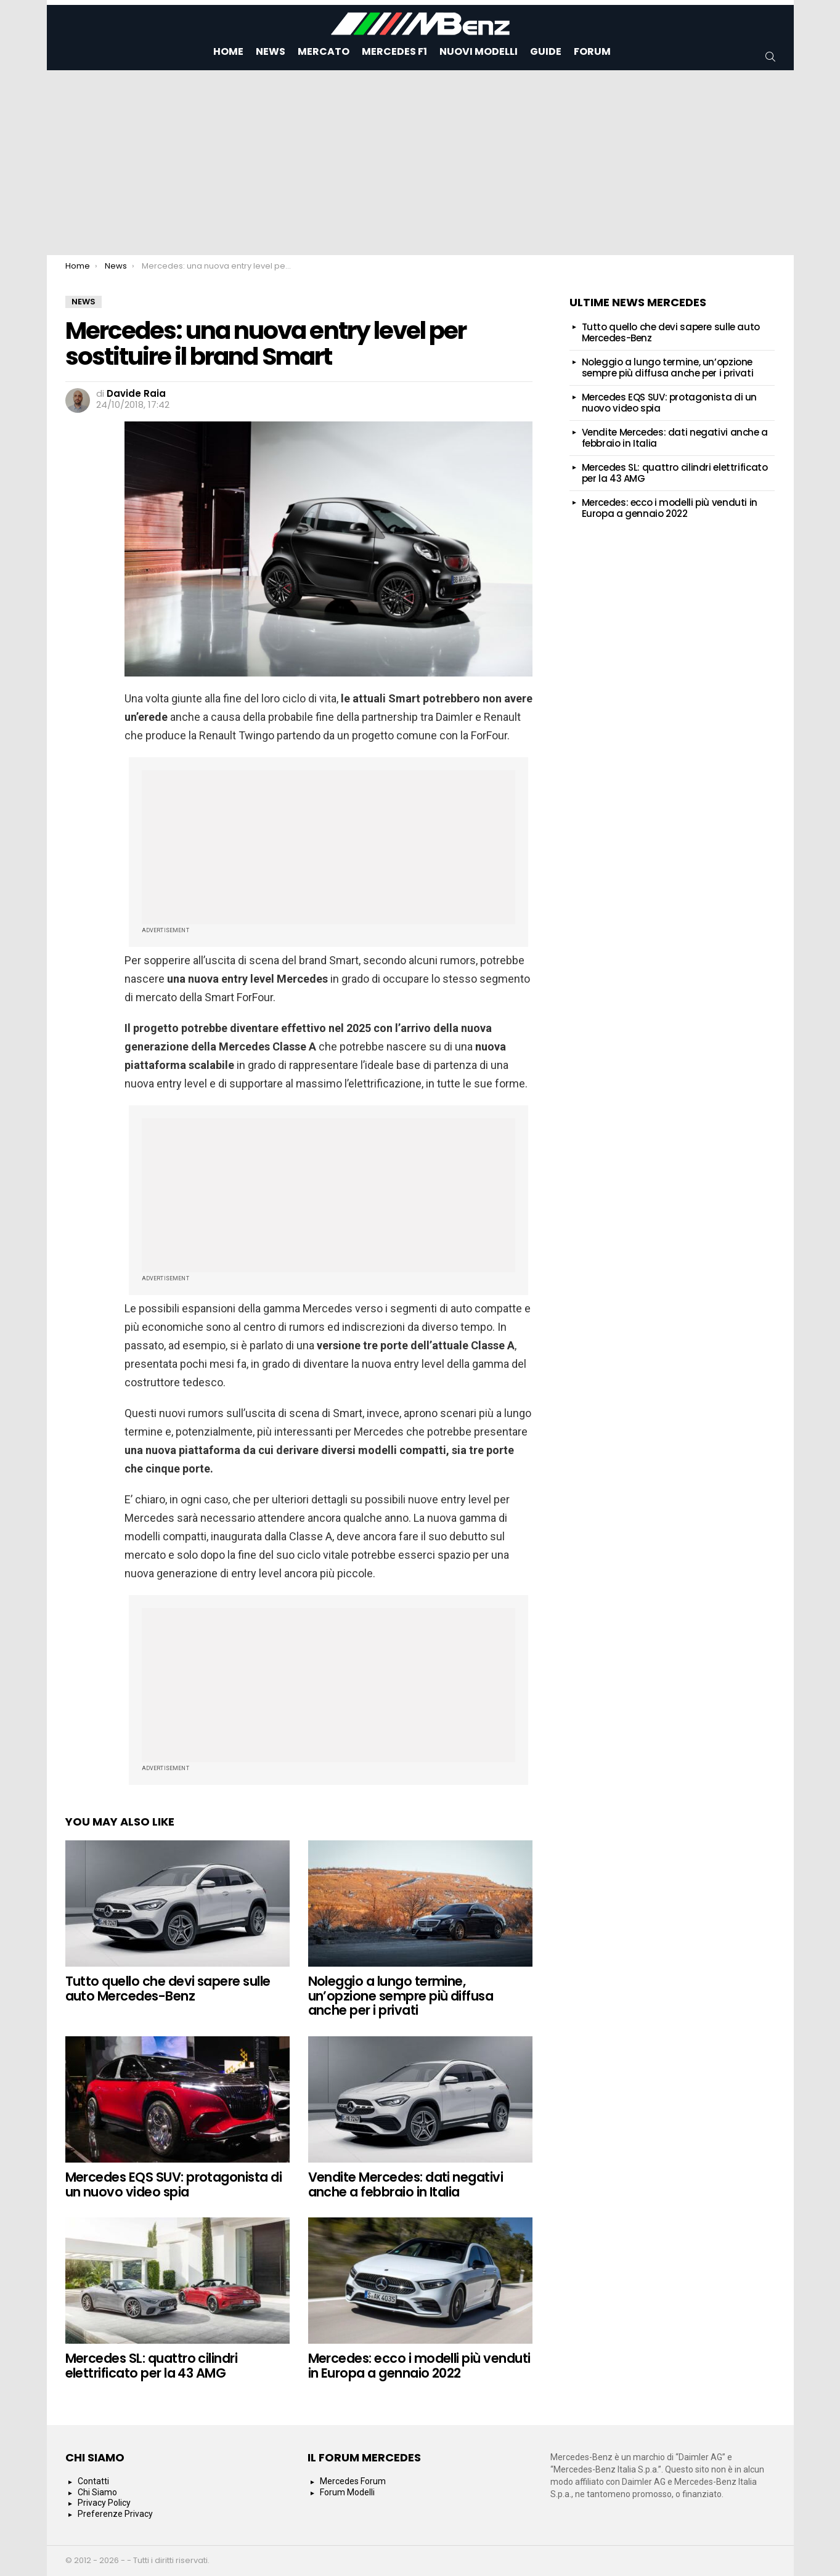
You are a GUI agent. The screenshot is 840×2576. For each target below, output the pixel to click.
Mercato (323, 51)
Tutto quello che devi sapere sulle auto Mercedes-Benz (168, 1988)
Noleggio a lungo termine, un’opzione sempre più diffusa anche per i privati (401, 1995)
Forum (592, 51)
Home (228, 51)
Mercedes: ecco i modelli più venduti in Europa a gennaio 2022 (419, 2365)
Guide (545, 51)
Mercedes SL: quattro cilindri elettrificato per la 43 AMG (151, 2365)
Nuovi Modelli (478, 51)
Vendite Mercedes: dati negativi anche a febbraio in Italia (406, 2184)
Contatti (93, 2481)
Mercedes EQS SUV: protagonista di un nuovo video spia (173, 2184)
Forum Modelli (347, 2492)
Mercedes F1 (394, 51)
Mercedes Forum (353, 2481)
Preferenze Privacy (115, 2514)
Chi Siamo (97, 2492)
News (270, 51)
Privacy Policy (104, 2503)
